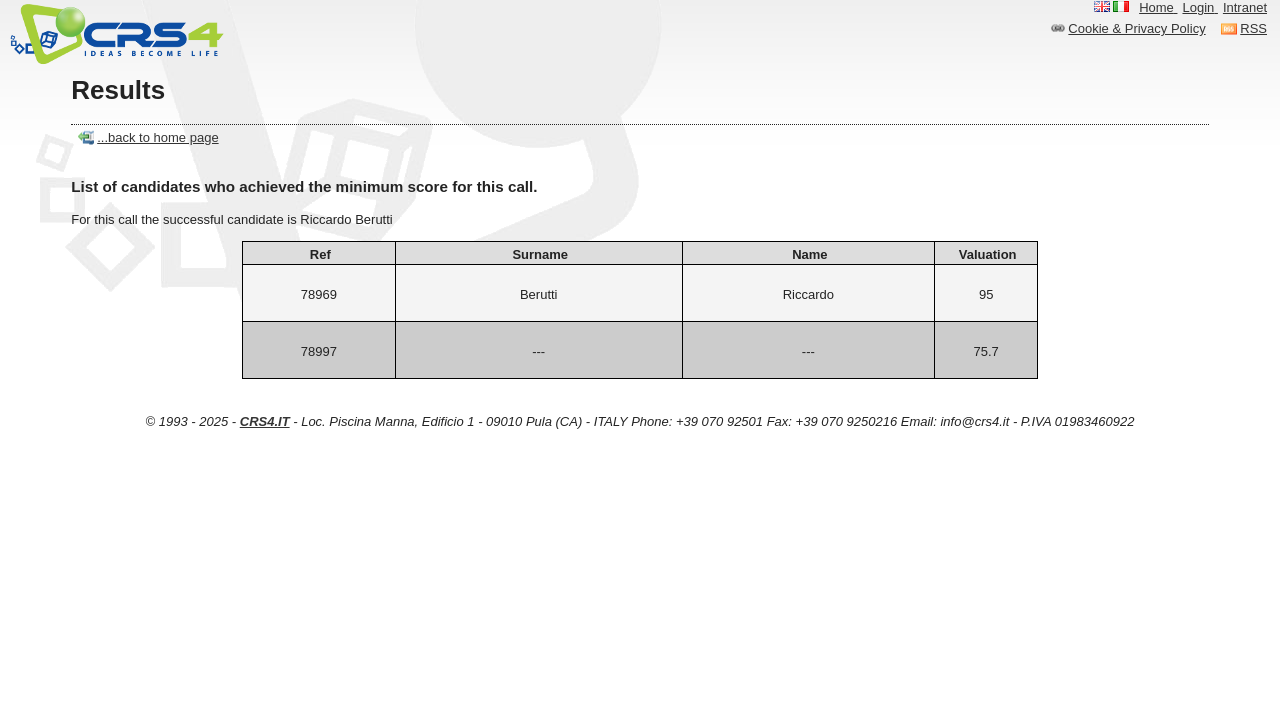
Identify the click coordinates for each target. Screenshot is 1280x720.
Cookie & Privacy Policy (1136, 28)
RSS (1253, 28)
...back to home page (157, 137)
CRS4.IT (265, 421)
